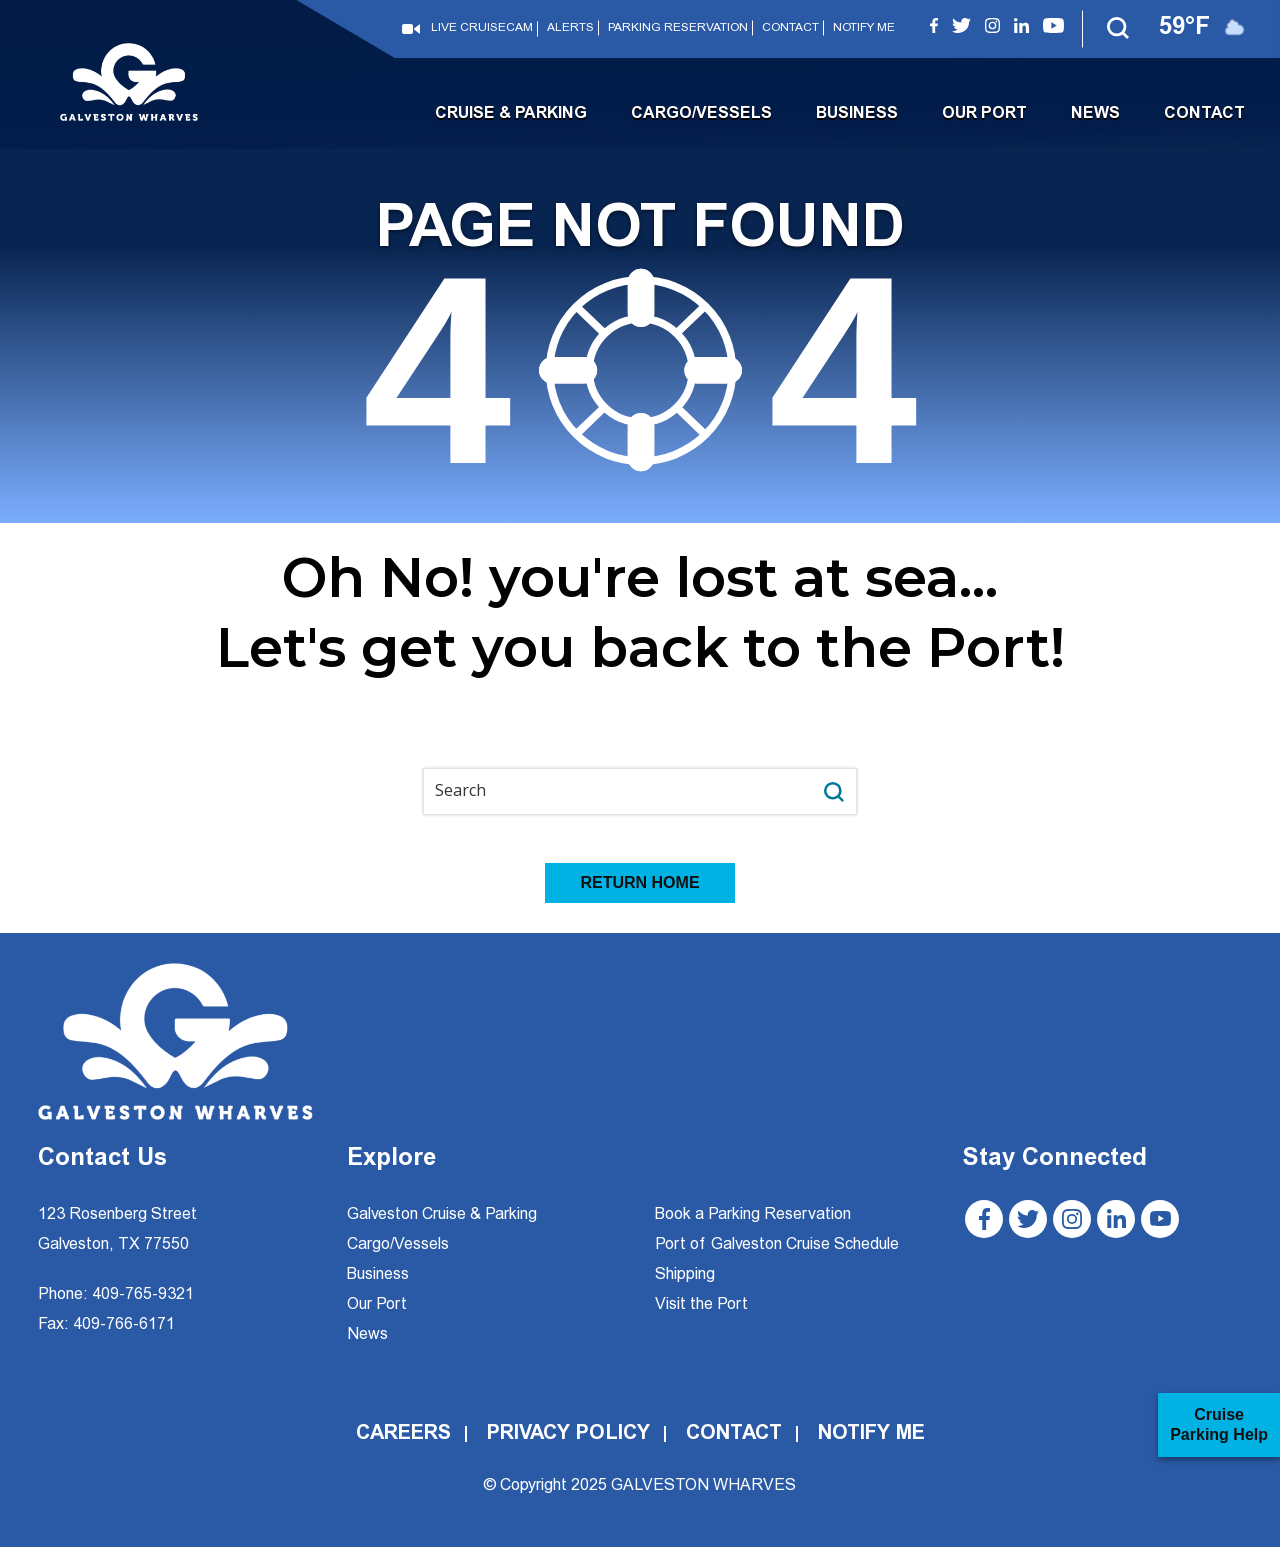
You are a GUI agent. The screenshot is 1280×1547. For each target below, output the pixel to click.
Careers (403, 1434)
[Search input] (618, 791)
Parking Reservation (678, 28)
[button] (1119, 29)
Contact (790, 28)
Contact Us (102, 1160)
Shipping (685, 1275)
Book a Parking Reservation (753, 1215)
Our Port (984, 114)
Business (857, 114)
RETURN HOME (639, 882)
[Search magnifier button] (833, 791)
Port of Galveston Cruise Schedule (777, 1245)
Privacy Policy (568, 1434)
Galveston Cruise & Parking (442, 1215)
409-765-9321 (143, 1295)
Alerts (570, 28)
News (1095, 114)
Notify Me (864, 28)
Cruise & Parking (511, 114)
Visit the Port (701, 1305)
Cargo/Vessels (701, 114)
